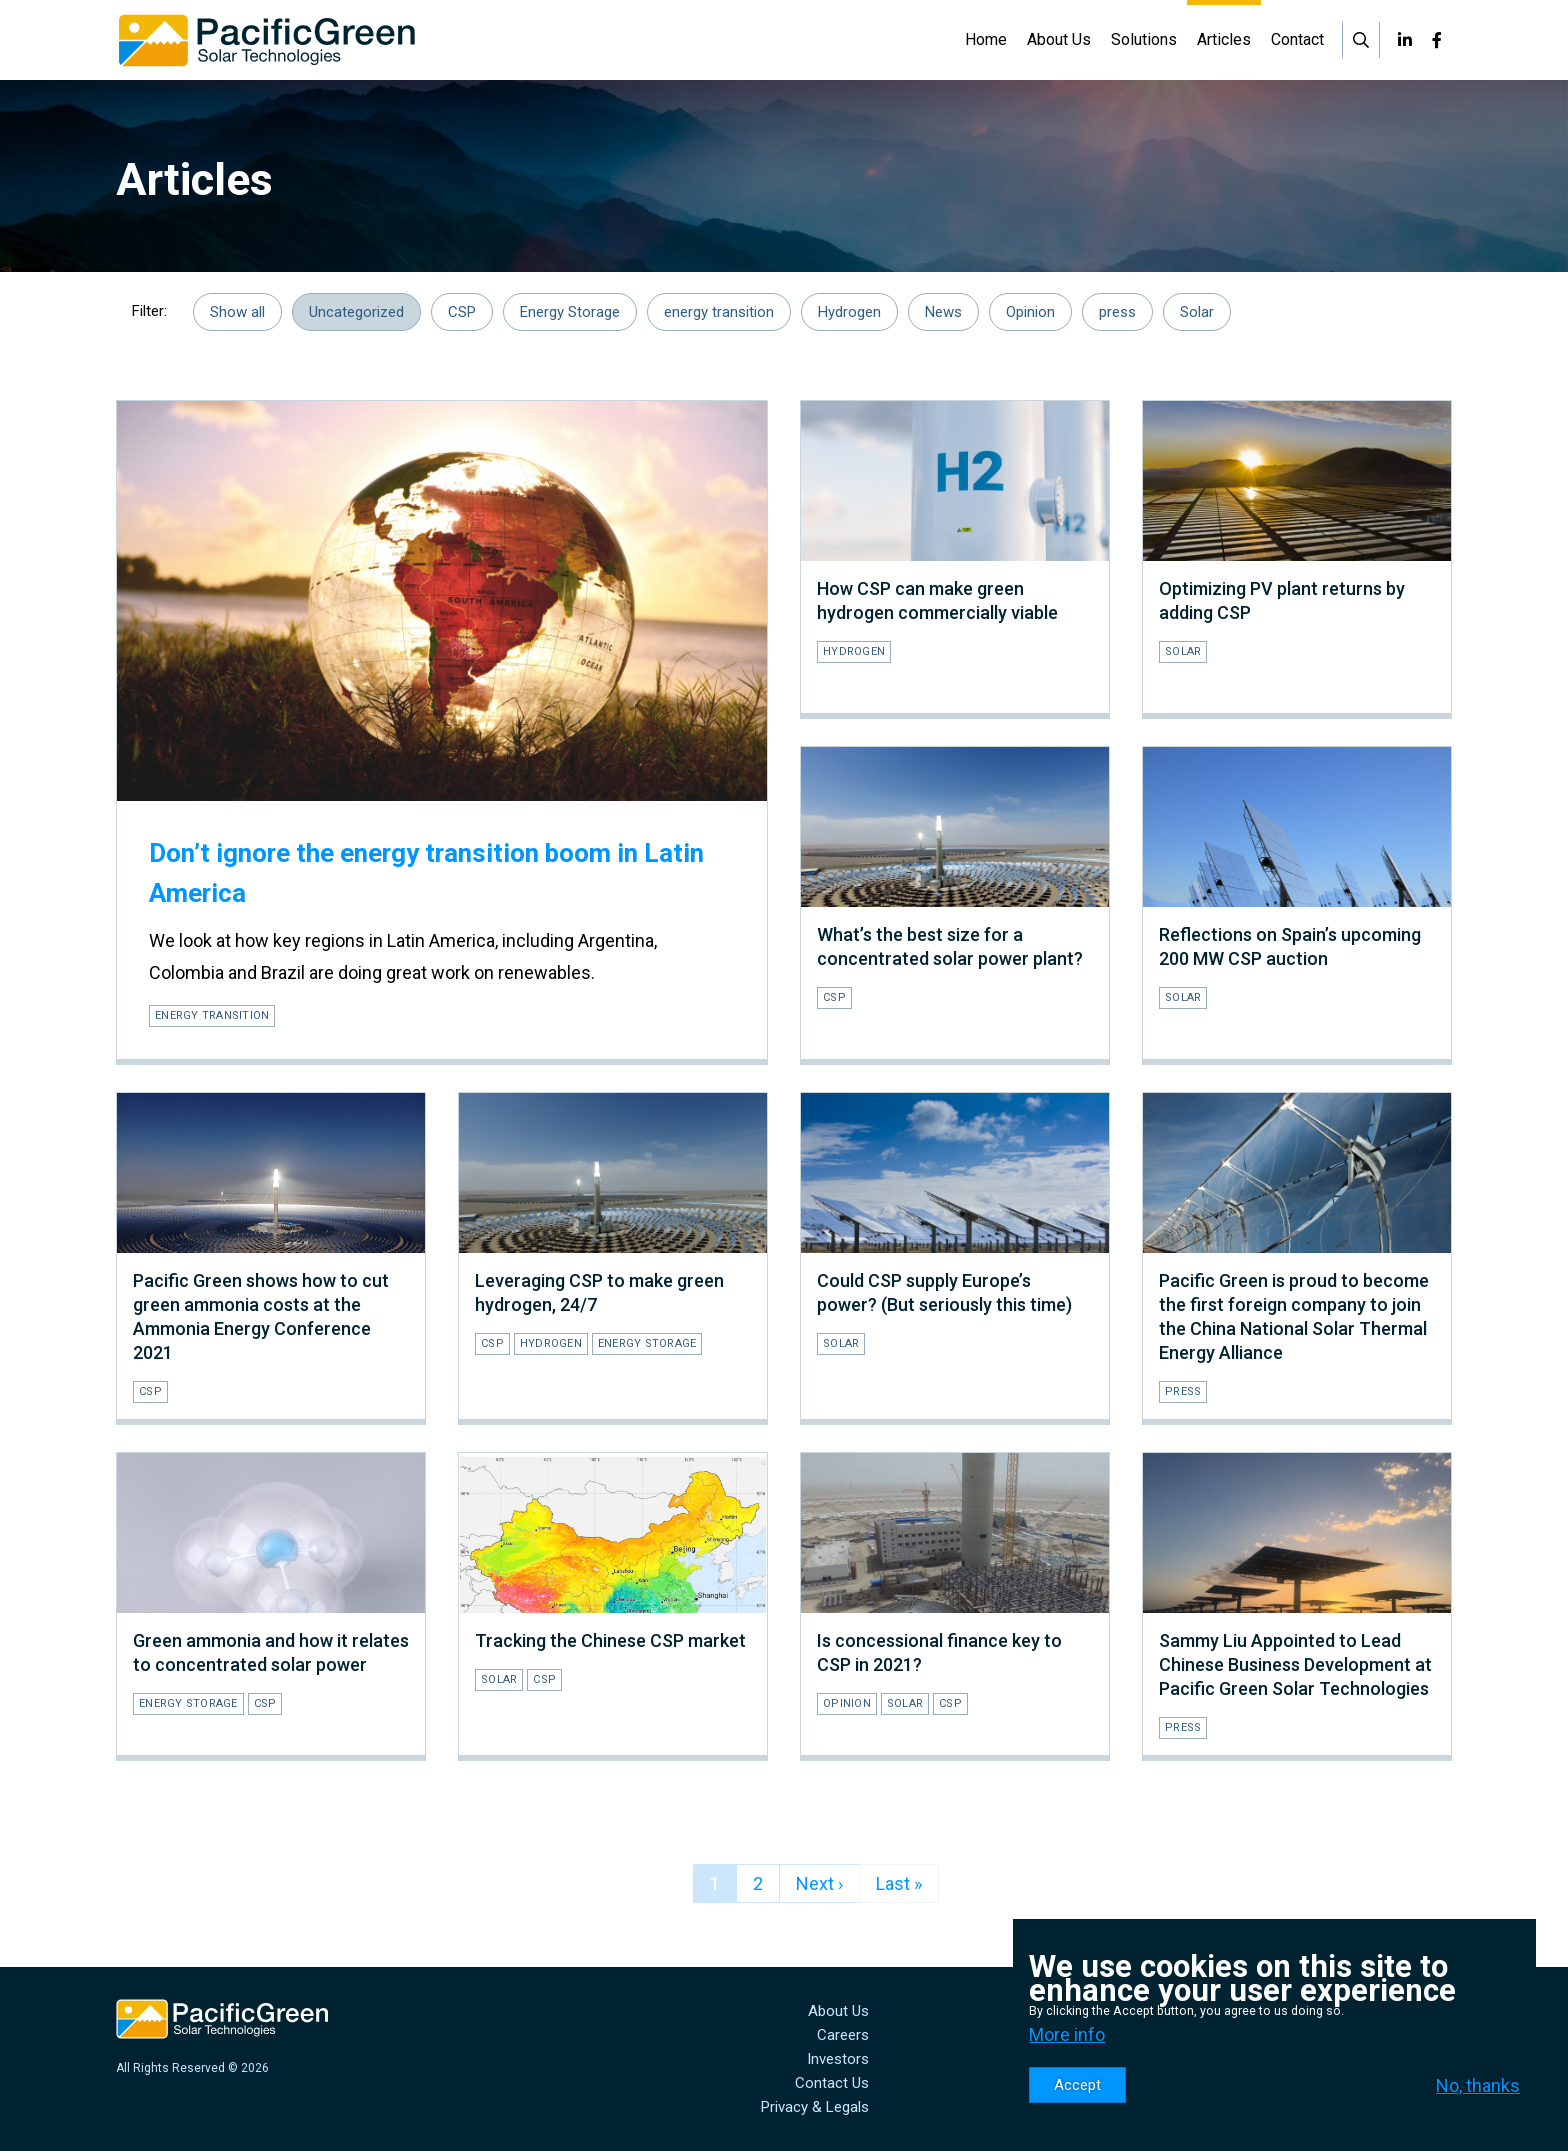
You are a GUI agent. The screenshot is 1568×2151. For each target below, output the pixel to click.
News (943, 312)
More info (1067, 2034)
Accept (1077, 2085)
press (1117, 312)
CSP (462, 312)
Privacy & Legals (815, 2107)
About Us (838, 2011)
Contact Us (832, 2083)
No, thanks (1478, 2085)
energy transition (719, 312)
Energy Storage (570, 312)
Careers (843, 2035)
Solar (1197, 312)
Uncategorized (356, 312)
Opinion (1030, 312)
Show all (237, 312)
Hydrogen (849, 312)
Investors (838, 2059)
